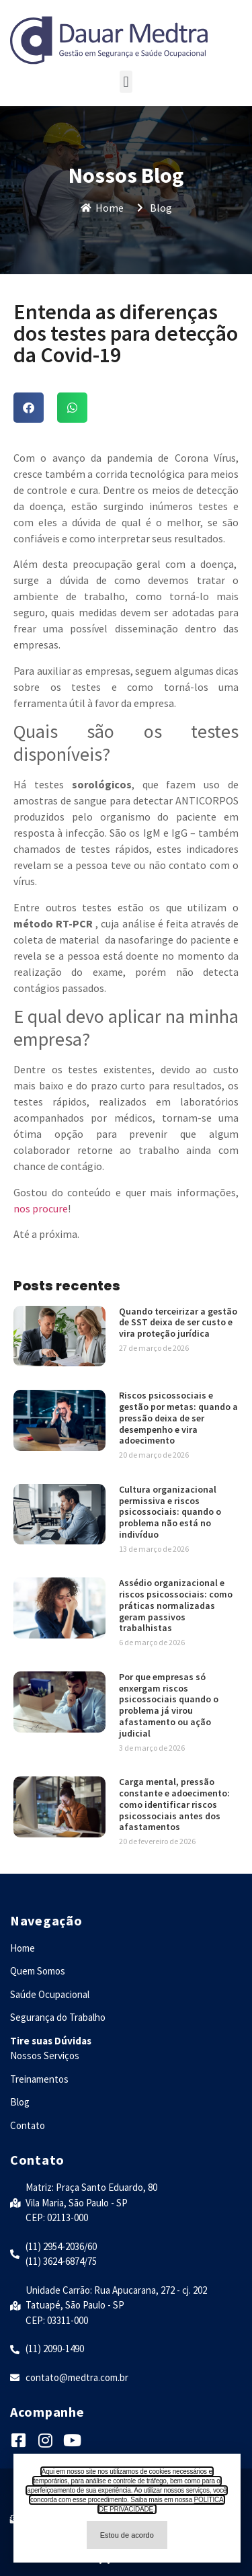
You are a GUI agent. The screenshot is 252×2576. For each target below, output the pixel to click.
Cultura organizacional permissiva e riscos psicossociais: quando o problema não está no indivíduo (170, 1511)
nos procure (40, 1208)
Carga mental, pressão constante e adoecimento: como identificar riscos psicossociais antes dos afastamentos (174, 1804)
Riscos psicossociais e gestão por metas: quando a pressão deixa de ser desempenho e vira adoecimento (178, 1417)
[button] (126, 82)
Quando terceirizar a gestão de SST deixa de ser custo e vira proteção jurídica (178, 1322)
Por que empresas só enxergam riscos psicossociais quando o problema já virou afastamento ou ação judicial (168, 1705)
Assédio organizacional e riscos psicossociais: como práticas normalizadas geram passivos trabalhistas (176, 1605)
